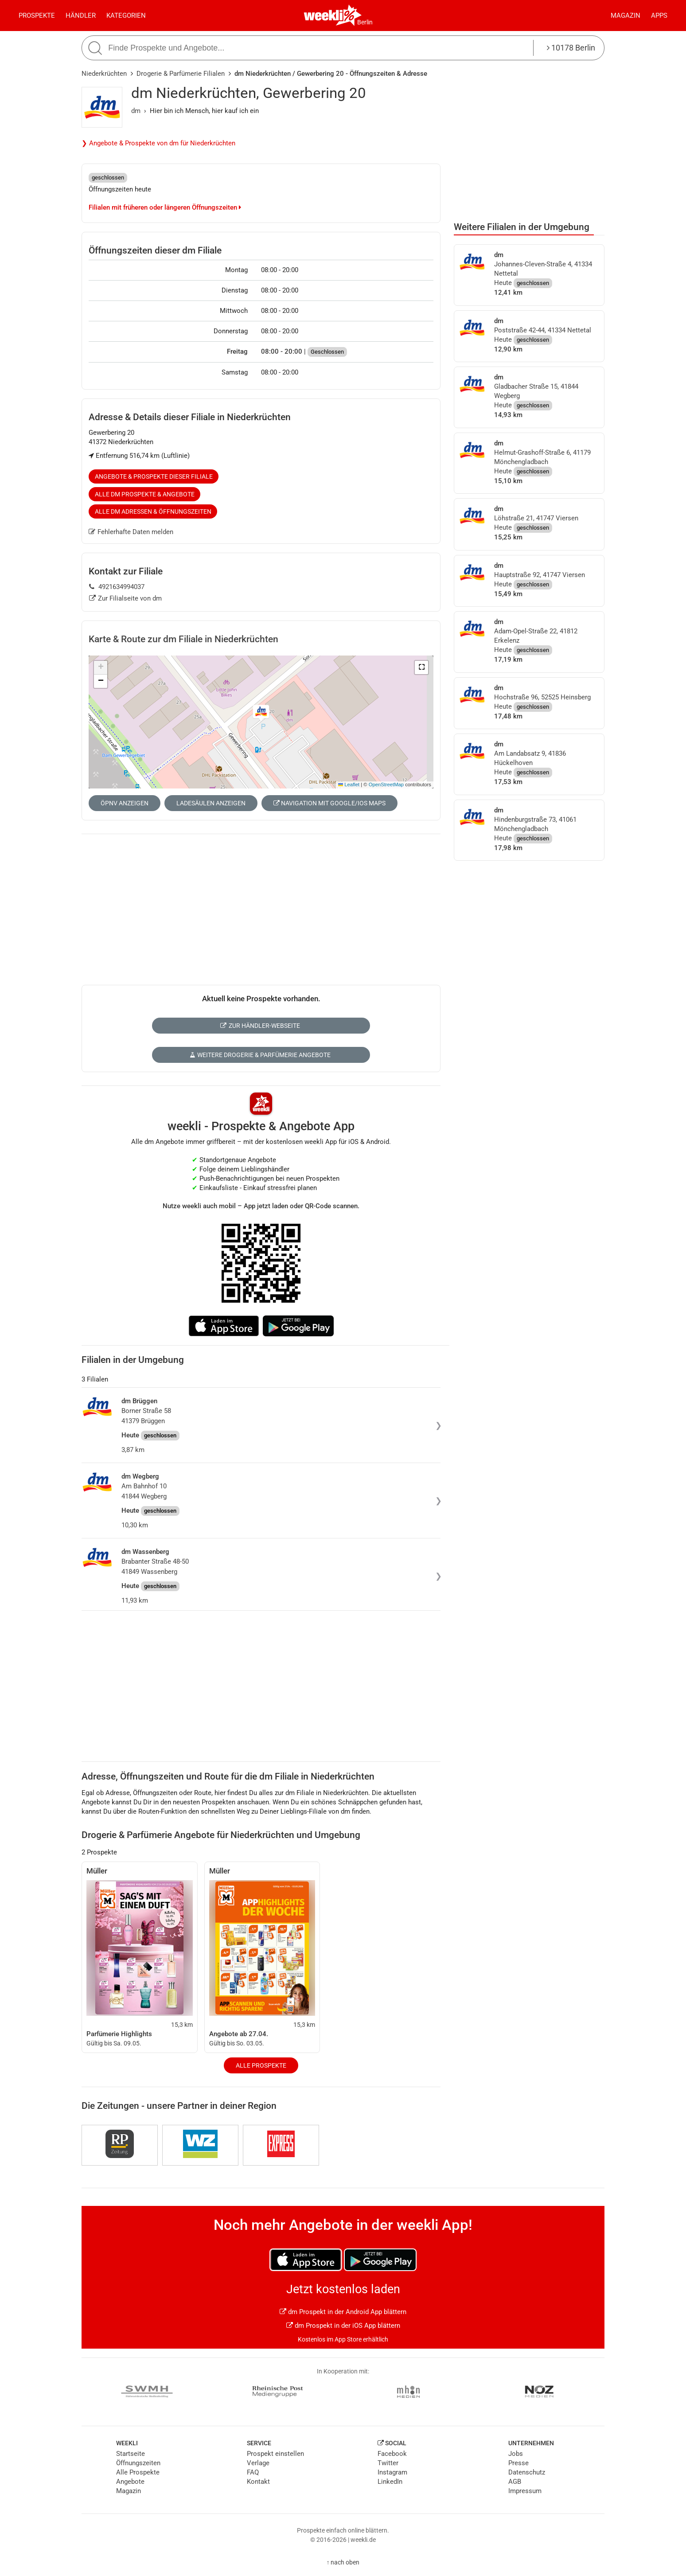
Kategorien (126, 16)
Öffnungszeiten (138, 2463)
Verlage (258, 2463)
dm (135, 111)
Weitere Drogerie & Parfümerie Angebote (260, 1054)
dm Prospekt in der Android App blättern (343, 2312)
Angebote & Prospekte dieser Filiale (154, 476)
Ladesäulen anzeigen (211, 803)
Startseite (130, 2454)
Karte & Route (183, 639)
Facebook (392, 2454)
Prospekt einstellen (275, 2454)
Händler (81, 16)
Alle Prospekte (261, 2065)
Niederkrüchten (104, 74)
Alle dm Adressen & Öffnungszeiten (153, 511)
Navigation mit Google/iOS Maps (329, 803)
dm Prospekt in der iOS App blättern (343, 2326)
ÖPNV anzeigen (124, 803)
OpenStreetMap (386, 784)
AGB (514, 2482)
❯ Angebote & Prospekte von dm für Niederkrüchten (158, 143)
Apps (659, 16)
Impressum (525, 2491)
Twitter (388, 2463)
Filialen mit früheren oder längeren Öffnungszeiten (165, 207)
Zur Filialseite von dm (125, 598)
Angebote (130, 2482)
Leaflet (348, 784)
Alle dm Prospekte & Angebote (145, 494)
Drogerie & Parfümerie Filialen (180, 74)
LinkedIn (390, 2482)
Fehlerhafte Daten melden (131, 532)
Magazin (625, 16)
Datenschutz (526, 2472)
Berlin (365, 22)
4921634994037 (116, 587)
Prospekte (37, 16)
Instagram (392, 2472)
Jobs (515, 2454)
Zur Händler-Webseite (260, 1025)
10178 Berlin (571, 47)
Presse (518, 2463)
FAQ (253, 2472)
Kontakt (258, 2482)
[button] (421, 667)
